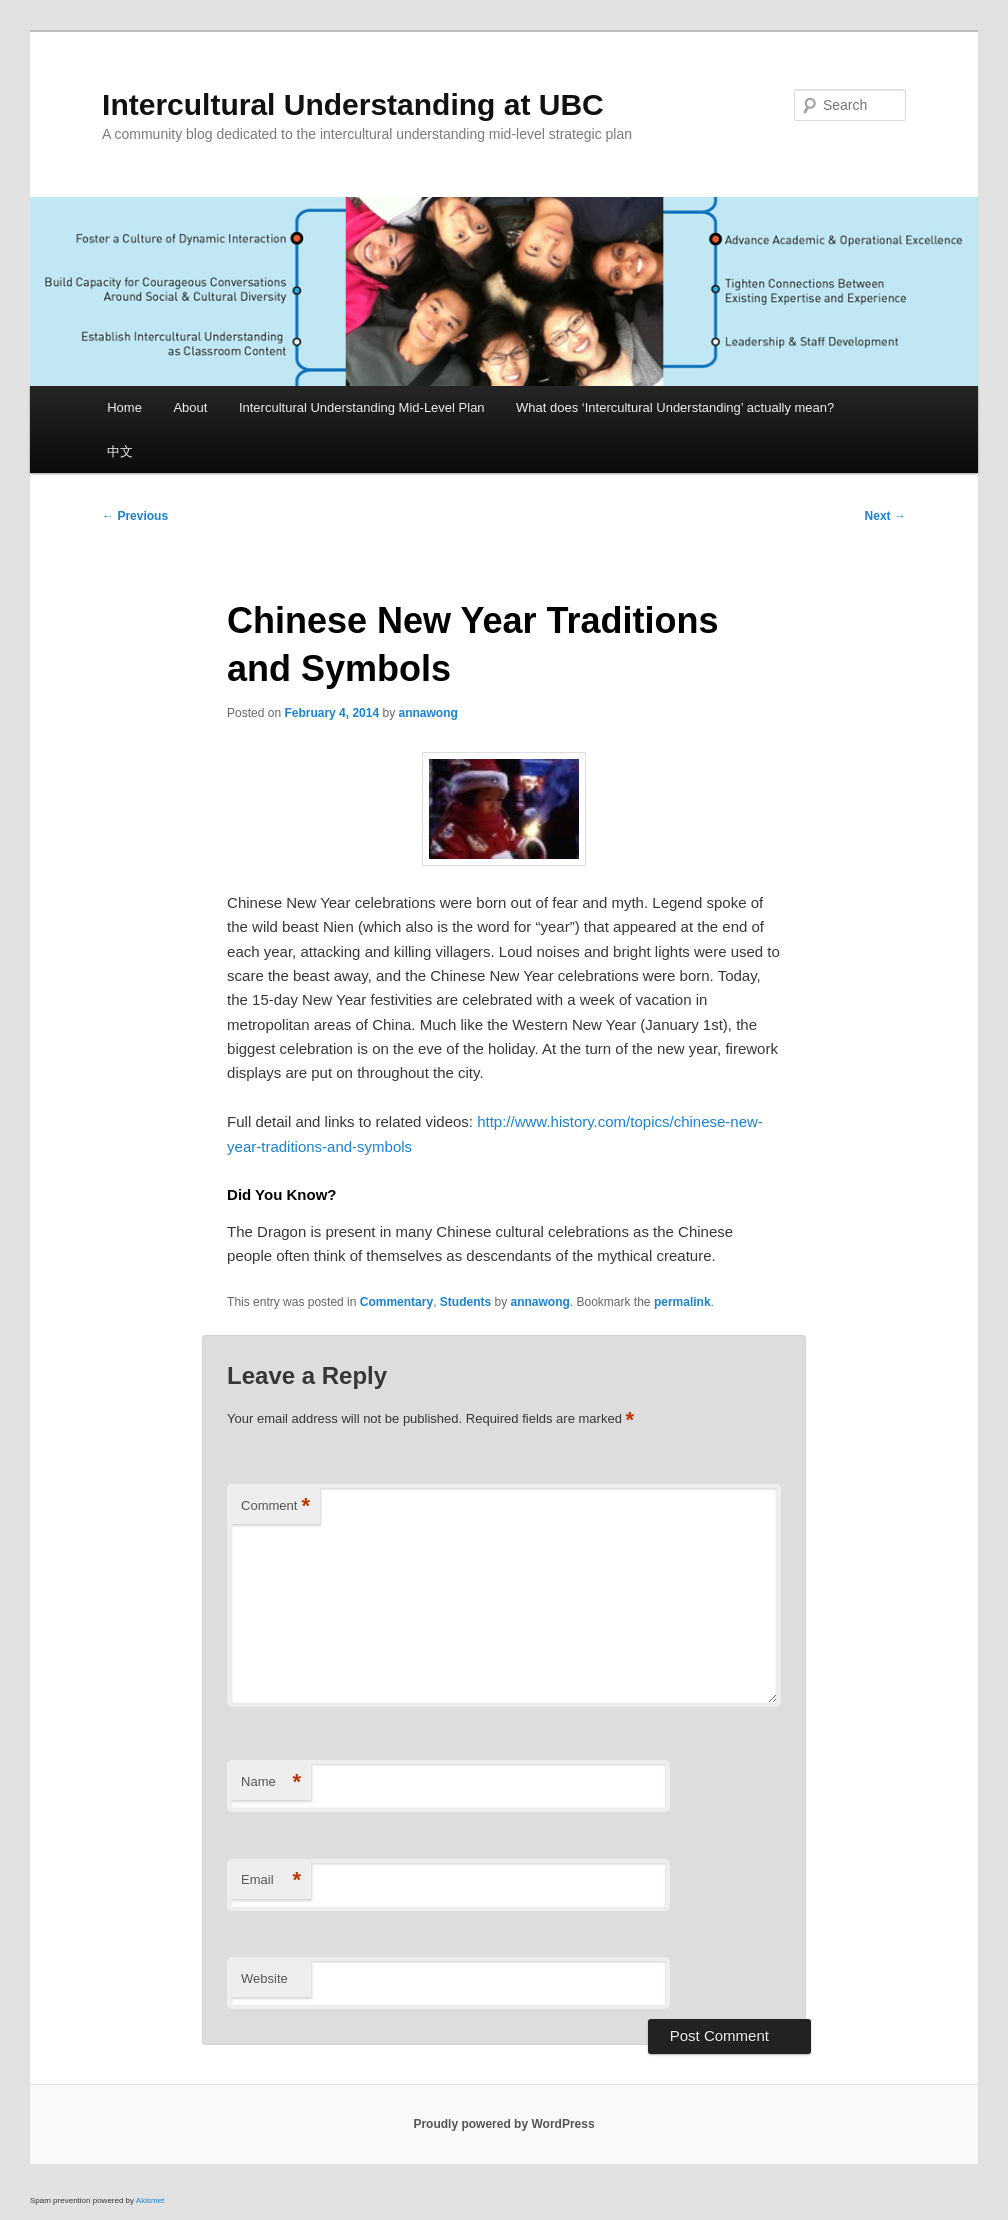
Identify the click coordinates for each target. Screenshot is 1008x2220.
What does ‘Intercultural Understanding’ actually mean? (675, 407)
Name (271, 1782)
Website (264, 1978)
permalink (682, 1302)
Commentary (396, 1302)
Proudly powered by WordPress (503, 2124)
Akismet (150, 2200)
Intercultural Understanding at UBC (353, 104)
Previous (135, 516)
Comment (275, 1506)
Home (124, 407)
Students (465, 1302)
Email (271, 1880)
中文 (120, 451)
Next (885, 516)
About (190, 407)
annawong (428, 713)
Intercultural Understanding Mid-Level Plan (362, 407)
